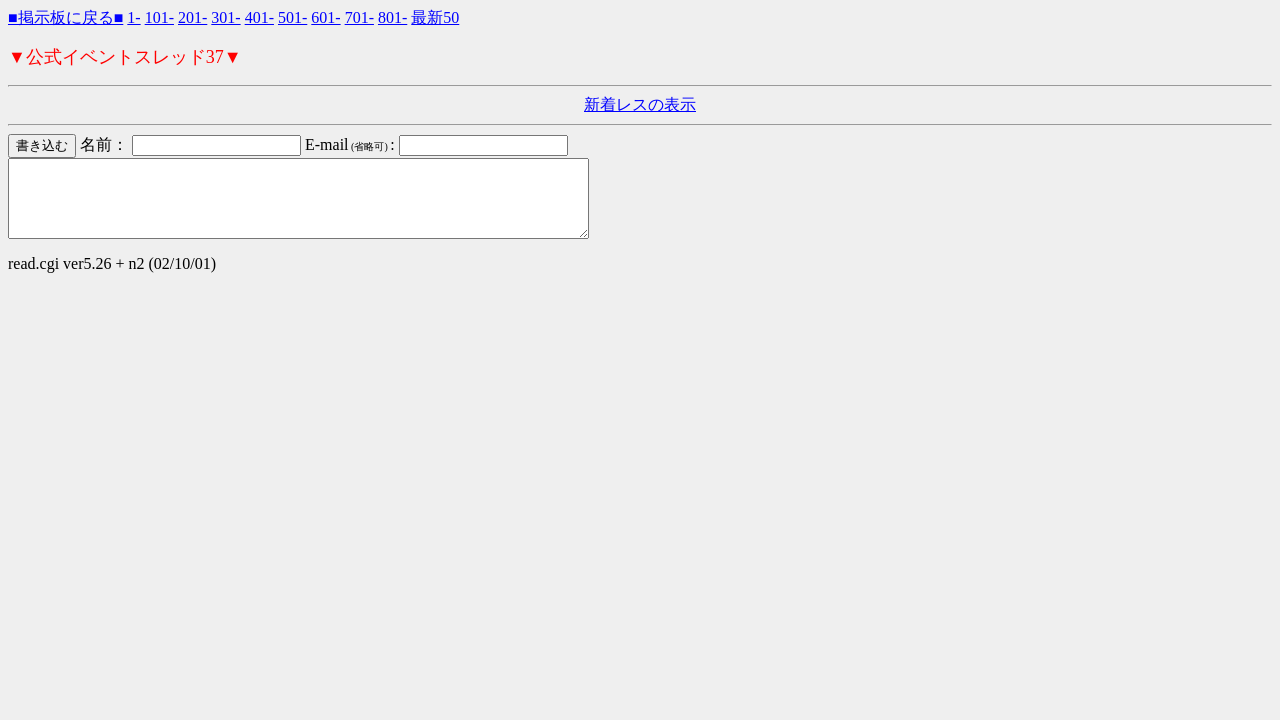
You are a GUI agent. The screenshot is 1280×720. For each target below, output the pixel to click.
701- (359, 17)
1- (133, 17)
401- (259, 17)
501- (292, 17)
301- (225, 17)
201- (192, 17)
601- (325, 17)
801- (392, 17)
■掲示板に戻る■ (65, 17)
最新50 (435, 17)
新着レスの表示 (640, 104)
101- (159, 17)
